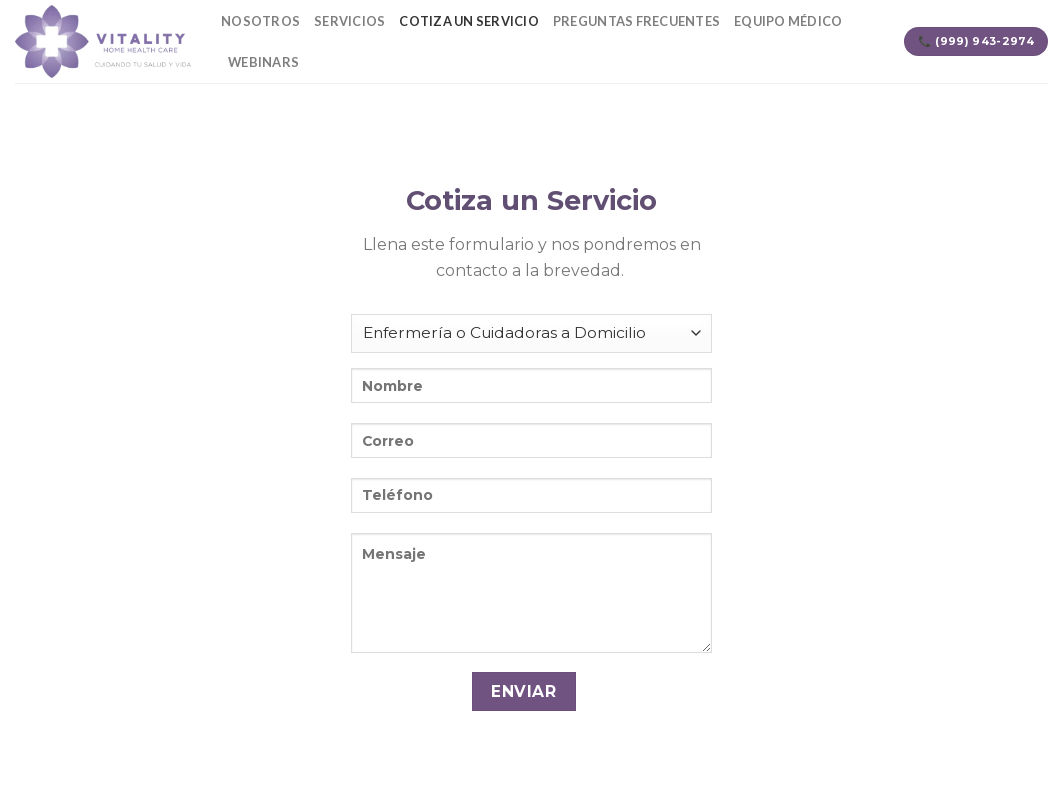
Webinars (263, 62)
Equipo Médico (788, 21)
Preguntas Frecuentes (636, 21)
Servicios (349, 21)
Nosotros (260, 21)
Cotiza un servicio (469, 21)
